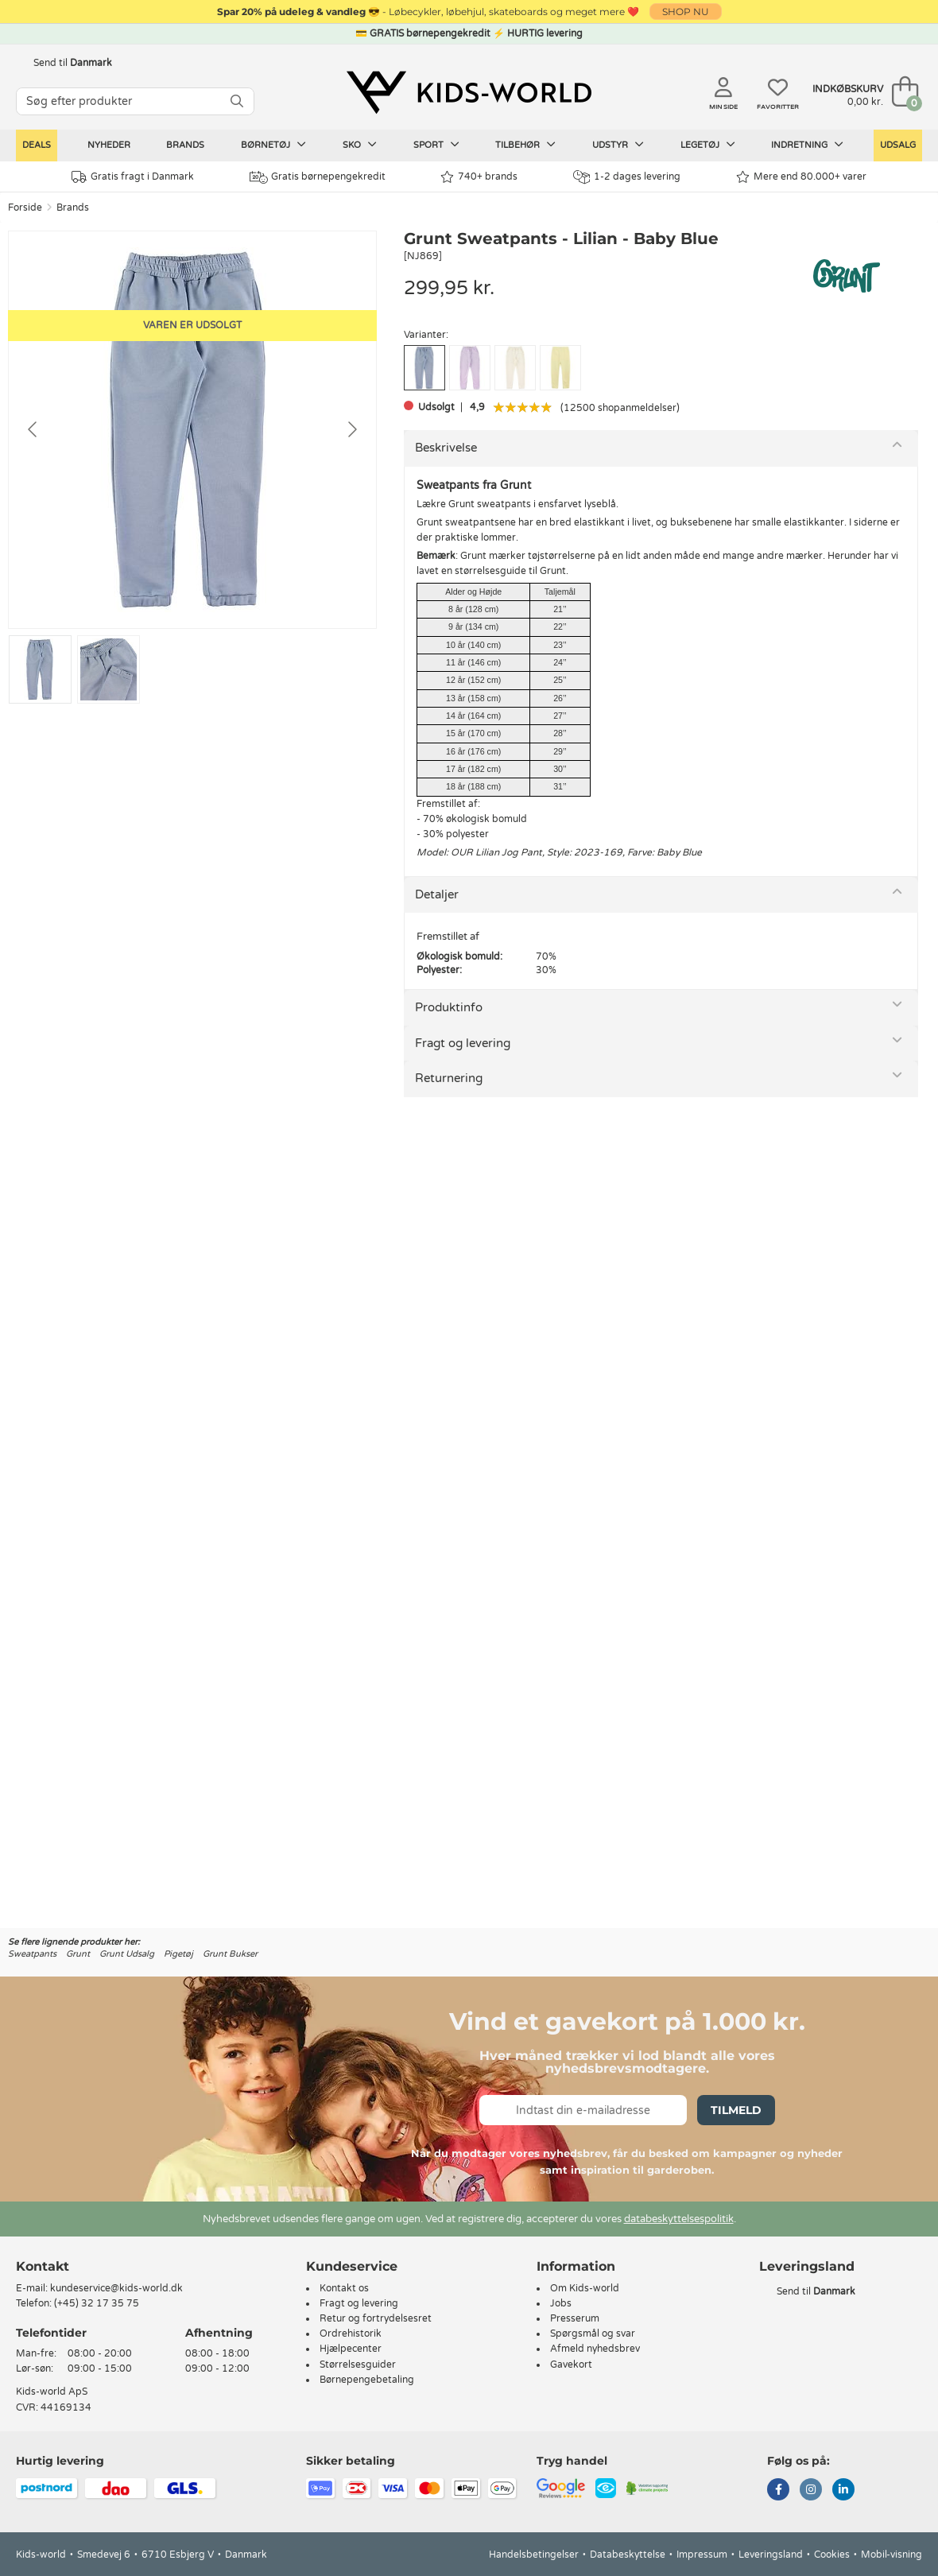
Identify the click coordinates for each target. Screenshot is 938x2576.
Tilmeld (736, 2110)
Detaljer (437, 894)
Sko (360, 144)
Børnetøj (273, 144)
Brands (185, 145)
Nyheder (108, 145)
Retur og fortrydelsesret (376, 2318)
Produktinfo (449, 1007)
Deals (36, 145)
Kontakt (42, 2266)
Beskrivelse (446, 447)
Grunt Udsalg (126, 1954)
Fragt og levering (462, 1043)
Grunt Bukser (230, 1954)
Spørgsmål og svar (592, 2333)
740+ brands (478, 177)
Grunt (78, 1954)
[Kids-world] (469, 93)
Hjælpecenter (351, 2348)
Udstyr (618, 144)
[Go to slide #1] (40, 669)
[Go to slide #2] (108, 669)
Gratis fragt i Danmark (133, 177)
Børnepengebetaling (367, 2379)
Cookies (832, 2554)
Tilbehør (525, 144)
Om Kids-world (584, 2288)
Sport (436, 144)
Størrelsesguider (358, 2364)
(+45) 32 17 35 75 (96, 2303)
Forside (25, 207)
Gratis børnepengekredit (318, 177)
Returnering (449, 1078)
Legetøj (707, 144)
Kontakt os (344, 2288)
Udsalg (898, 145)
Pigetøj (178, 1954)
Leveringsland (770, 2554)
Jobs (561, 2303)
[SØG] (237, 101)
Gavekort (571, 2364)
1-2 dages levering (626, 177)
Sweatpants (32, 1954)
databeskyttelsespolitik (679, 2219)
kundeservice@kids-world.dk (116, 2288)
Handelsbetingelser (534, 2554)
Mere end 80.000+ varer (801, 177)
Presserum (574, 2318)
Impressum (701, 2554)
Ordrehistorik (351, 2333)
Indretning (807, 144)
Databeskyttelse (627, 2554)
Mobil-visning (891, 2554)
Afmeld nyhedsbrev (595, 2348)
